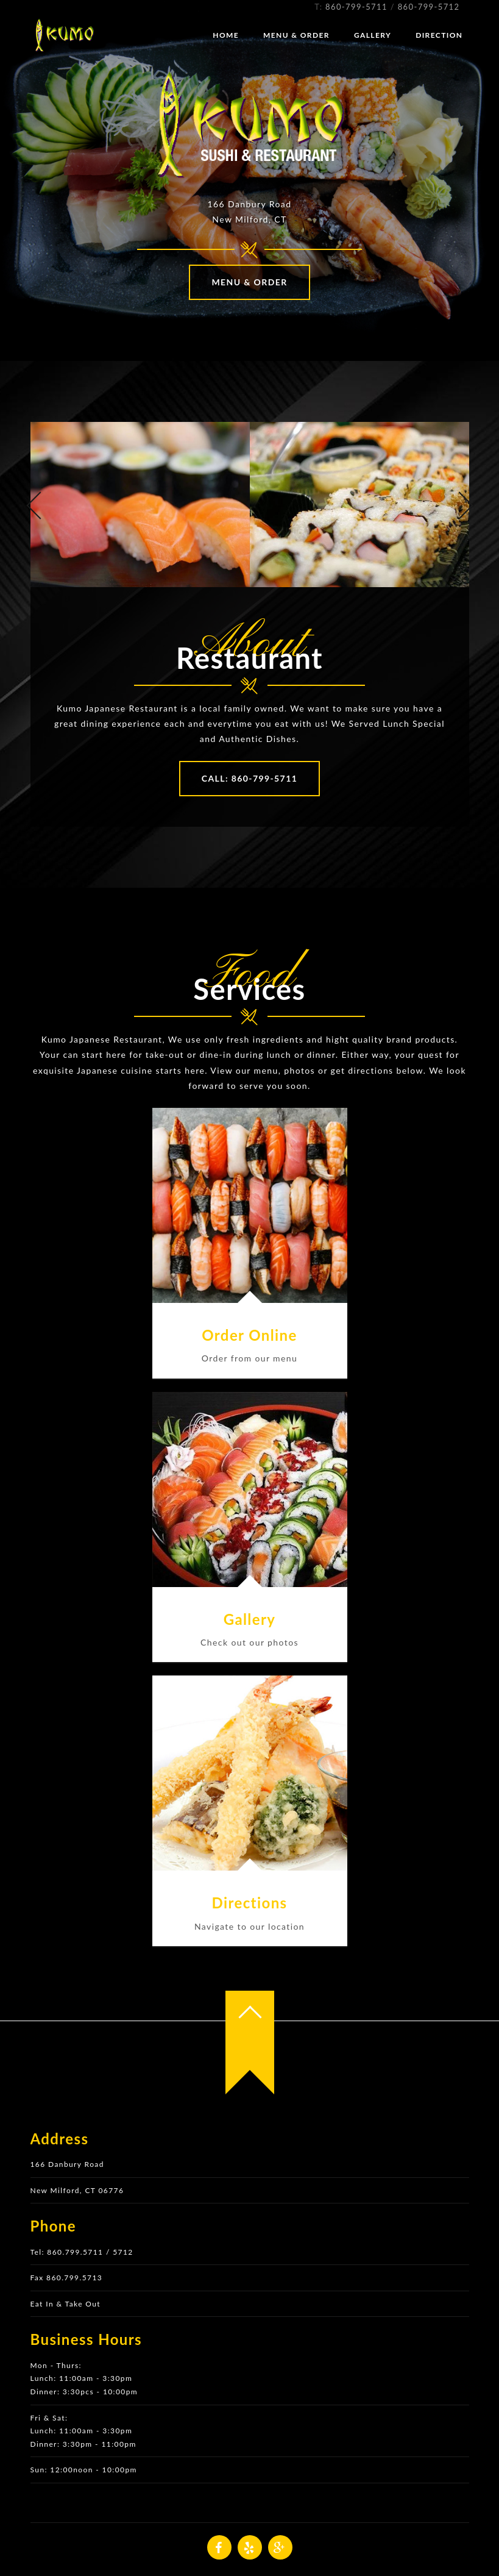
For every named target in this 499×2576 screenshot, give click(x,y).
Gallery (372, 35)
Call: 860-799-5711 (249, 778)
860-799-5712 (429, 7)
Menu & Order (296, 35)
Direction (439, 35)
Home (226, 35)
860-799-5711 (356, 7)
